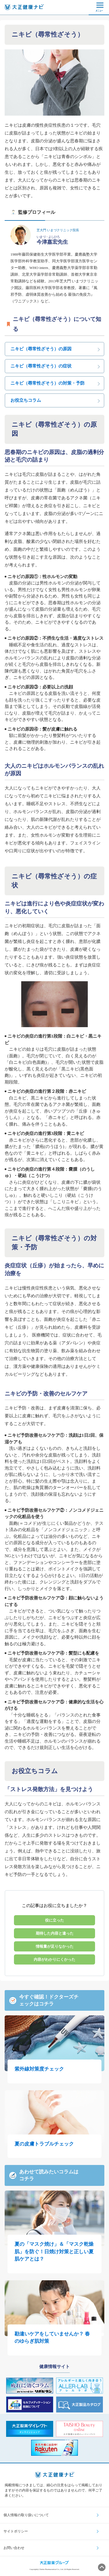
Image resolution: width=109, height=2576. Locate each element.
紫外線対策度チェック (39, 2069)
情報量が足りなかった (55, 1946)
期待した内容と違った (55, 1933)
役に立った (54, 1920)
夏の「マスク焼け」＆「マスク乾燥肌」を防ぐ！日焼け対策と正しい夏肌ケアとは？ (54, 2251)
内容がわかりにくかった (54, 1959)
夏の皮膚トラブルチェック (44, 2144)
